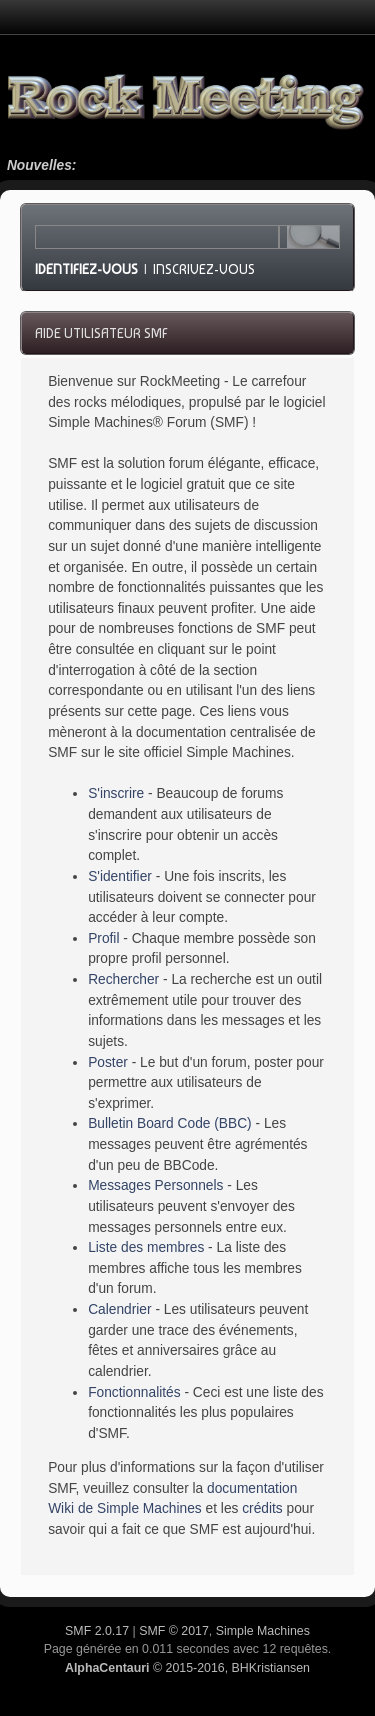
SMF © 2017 (174, 1631)
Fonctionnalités (134, 1392)
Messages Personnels (155, 1185)
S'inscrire (116, 793)
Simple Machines (263, 1631)
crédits (262, 1508)
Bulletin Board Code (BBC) (170, 1123)
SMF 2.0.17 (97, 1631)
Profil (103, 938)
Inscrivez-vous (204, 269)
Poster (108, 1062)
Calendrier (119, 1309)
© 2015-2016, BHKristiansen (187, 1668)
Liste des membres (146, 1247)
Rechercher (123, 979)
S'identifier (120, 876)
